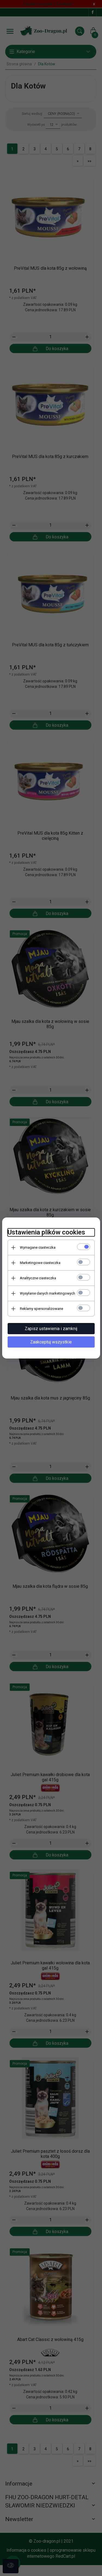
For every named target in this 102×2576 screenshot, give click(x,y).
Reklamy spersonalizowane (41, 1309)
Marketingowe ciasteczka (40, 1263)
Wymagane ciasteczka (37, 1247)
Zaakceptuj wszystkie (51, 1342)
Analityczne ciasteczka (38, 1278)
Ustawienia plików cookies (46, 1232)
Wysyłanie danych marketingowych (47, 1293)
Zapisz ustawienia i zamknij (51, 1328)
